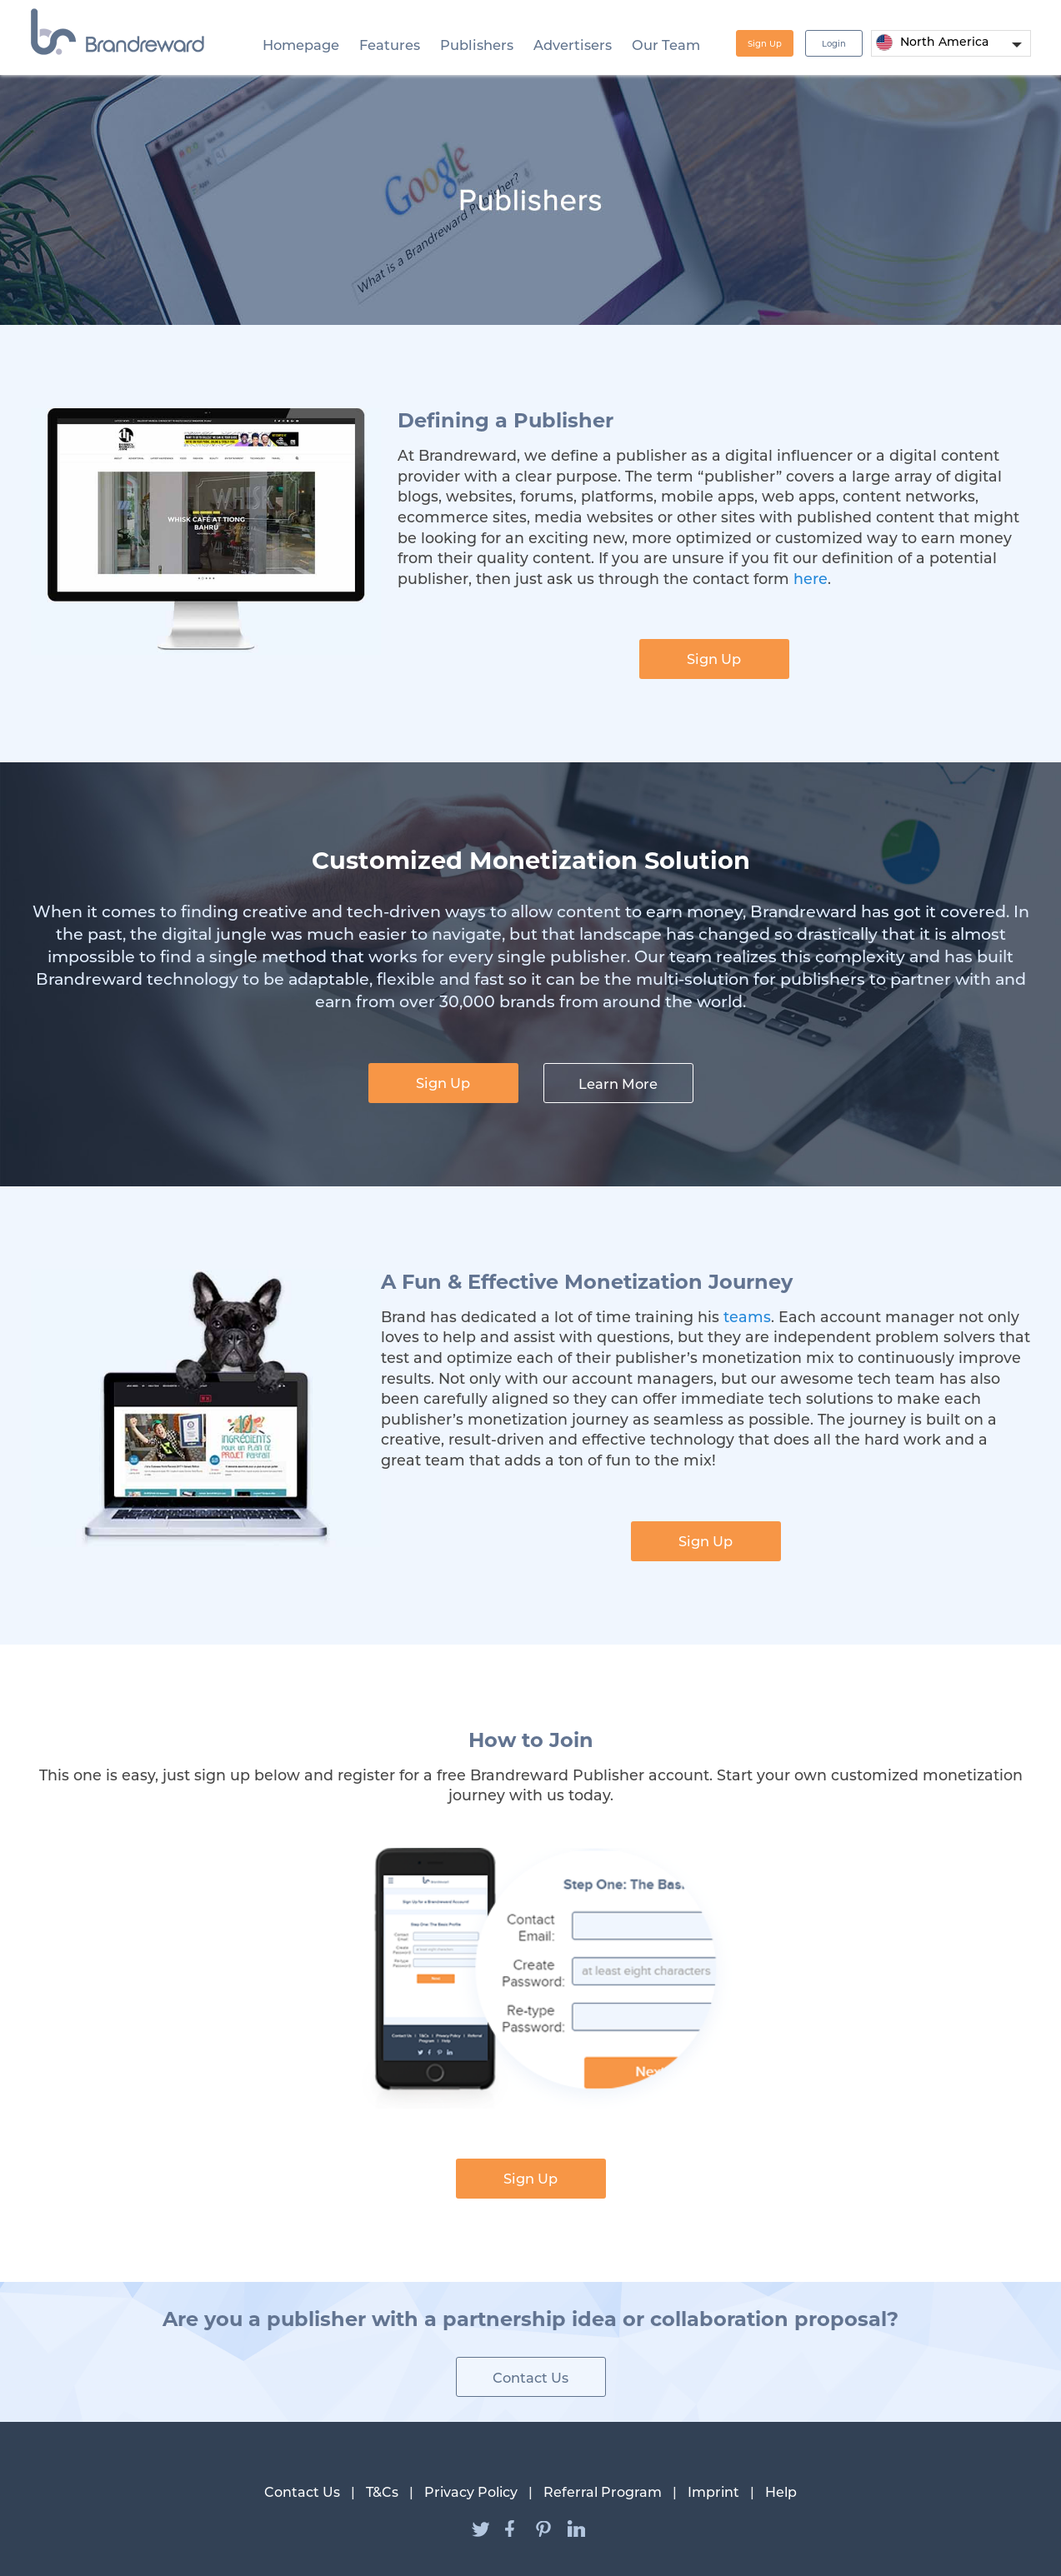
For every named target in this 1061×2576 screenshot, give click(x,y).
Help (781, 2492)
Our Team (666, 45)
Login (834, 43)
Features (389, 45)
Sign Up (765, 43)
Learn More (618, 1084)
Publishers (476, 45)
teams (747, 1316)
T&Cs (382, 2492)
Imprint (713, 2492)
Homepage (301, 45)
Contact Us (530, 2377)
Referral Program (602, 2492)
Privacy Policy (471, 2492)
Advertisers (572, 45)
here (810, 578)
